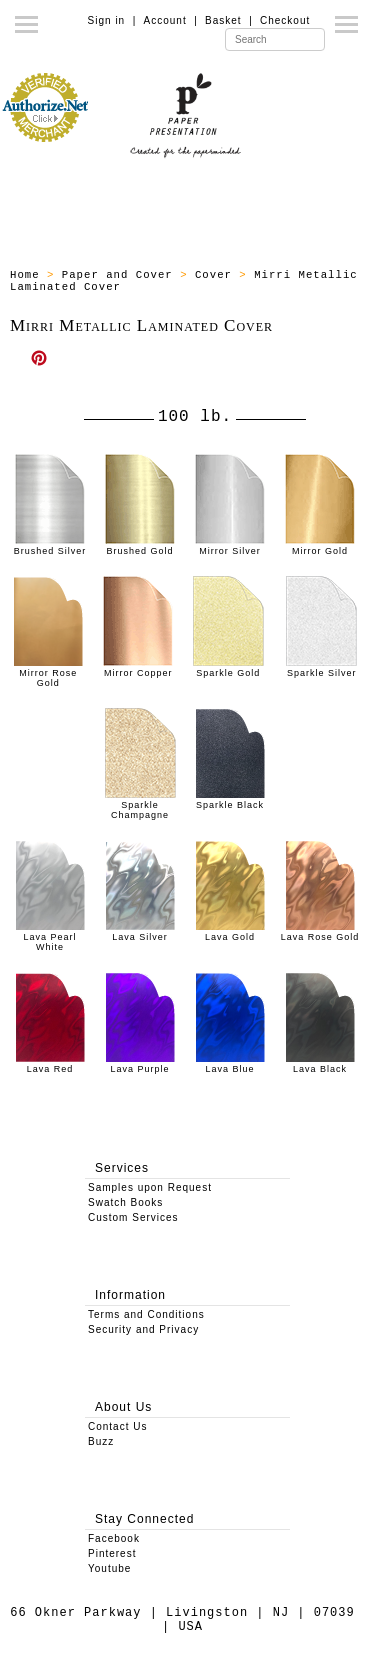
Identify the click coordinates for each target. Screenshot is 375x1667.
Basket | (229, 20)
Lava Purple (140, 1064)
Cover (213, 275)
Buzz (101, 1441)
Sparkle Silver (321, 668)
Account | (171, 20)
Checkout (285, 20)
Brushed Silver (50, 546)
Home (25, 275)
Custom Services (133, 1217)
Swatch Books (125, 1202)
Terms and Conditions (146, 1314)
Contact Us (117, 1426)
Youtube (109, 1568)
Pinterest (112, 1553)
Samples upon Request (150, 1187)
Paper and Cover (117, 275)
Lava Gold (230, 932)
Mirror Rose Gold (48, 673)
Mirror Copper (138, 668)
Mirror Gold (320, 546)
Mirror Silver (230, 546)
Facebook (114, 1538)
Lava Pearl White (50, 937)
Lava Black (320, 1064)
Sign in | (112, 20)
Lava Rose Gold (320, 932)
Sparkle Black (230, 800)
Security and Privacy (143, 1329)
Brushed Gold (140, 546)
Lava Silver (140, 932)
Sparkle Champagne (140, 805)
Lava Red (50, 1064)
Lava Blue (230, 1064)
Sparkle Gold (228, 668)
